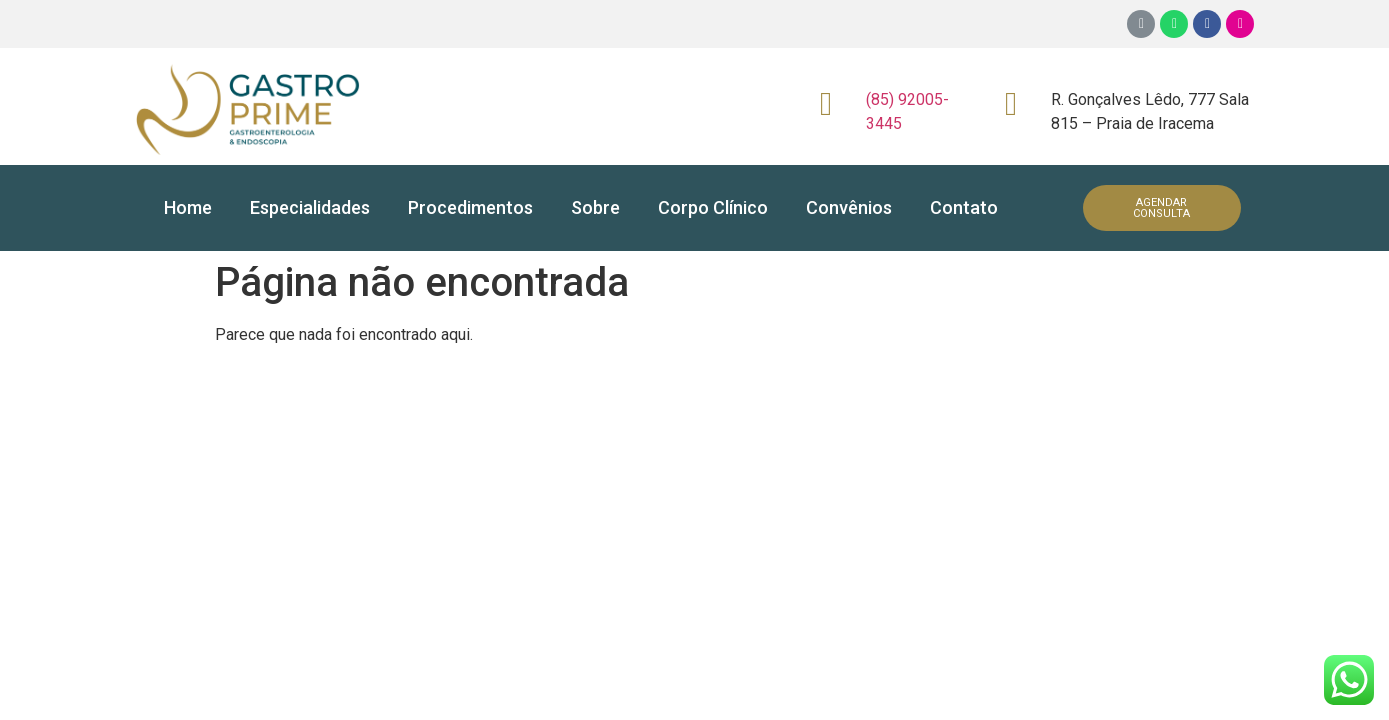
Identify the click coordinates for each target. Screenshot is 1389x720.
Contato (964, 207)
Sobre (595, 207)
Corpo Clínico (713, 207)
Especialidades (310, 207)
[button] (1162, 208)
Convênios (849, 207)
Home (188, 207)
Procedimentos (470, 207)
